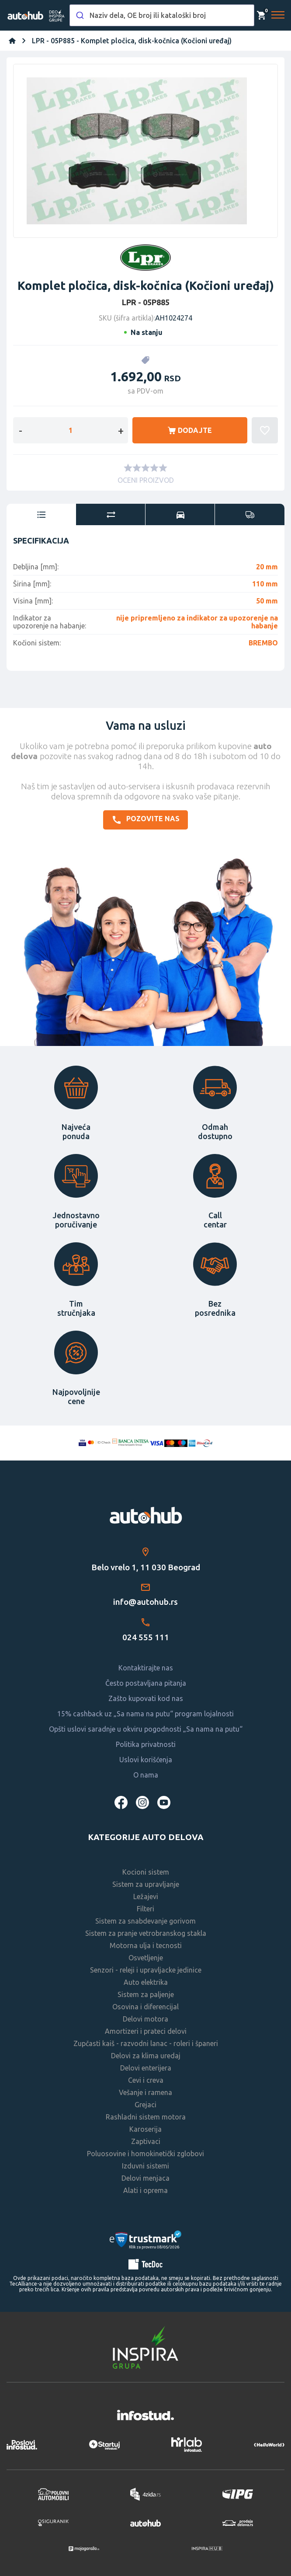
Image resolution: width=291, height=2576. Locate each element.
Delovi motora (145, 2019)
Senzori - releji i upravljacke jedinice (145, 1970)
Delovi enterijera (145, 2068)
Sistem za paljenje (146, 1994)
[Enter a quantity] (70, 430)
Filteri (145, 1909)
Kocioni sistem (145, 1872)
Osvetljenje (145, 1958)
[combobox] (161, 15)
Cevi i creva (145, 2080)
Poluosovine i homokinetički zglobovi (145, 2154)
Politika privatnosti (146, 1744)
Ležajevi (145, 1896)
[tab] (41, 515)
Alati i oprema (145, 2190)
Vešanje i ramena (145, 2092)
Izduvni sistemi (145, 2166)
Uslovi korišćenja (145, 1760)
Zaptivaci (145, 2141)
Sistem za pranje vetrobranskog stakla (145, 1933)
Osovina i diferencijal (145, 2007)
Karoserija (145, 2129)
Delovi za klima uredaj (145, 2056)
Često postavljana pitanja (145, 1683)
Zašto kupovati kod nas (145, 1698)
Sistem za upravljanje (145, 1884)
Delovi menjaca (145, 2178)
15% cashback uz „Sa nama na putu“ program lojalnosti (145, 1714)
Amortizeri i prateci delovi (146, 2031)
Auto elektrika (146, 1982)
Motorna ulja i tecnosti (146, 1945)
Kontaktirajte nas (145, 1668)
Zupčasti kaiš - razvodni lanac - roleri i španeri (145, 2043)
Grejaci (145, 2105)
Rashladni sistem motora (146, 2117)
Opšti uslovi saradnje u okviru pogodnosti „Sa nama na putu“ (145, 1729)
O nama (145, 1775)
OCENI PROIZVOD (146, 480)
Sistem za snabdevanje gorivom (145, 1921)
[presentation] (41, 515)
